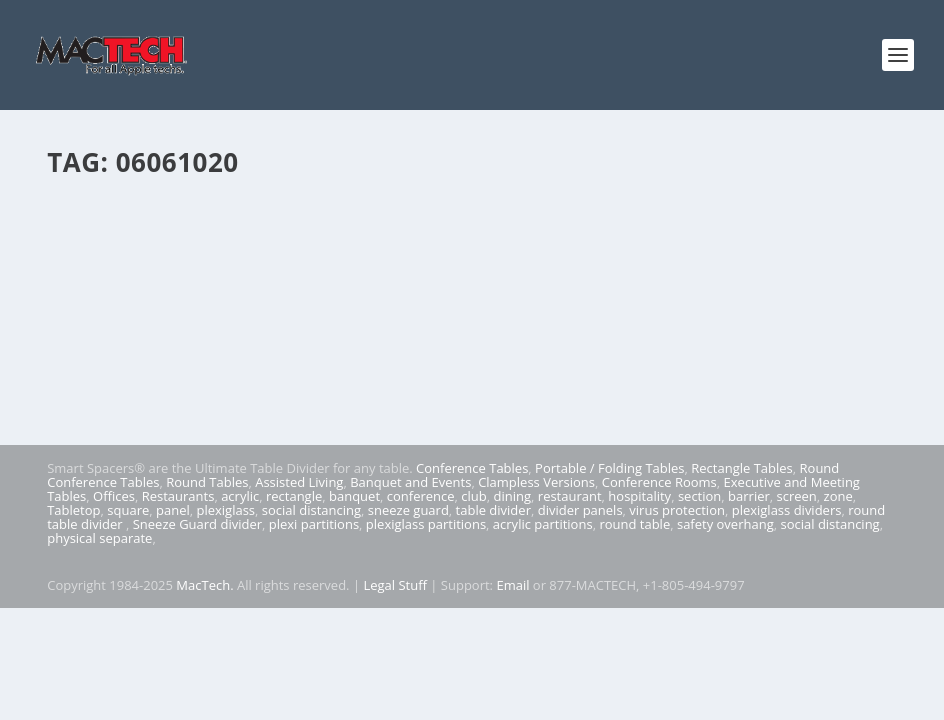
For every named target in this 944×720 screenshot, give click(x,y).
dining (513, 496)
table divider (493, 510)
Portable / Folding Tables (609, 468)
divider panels (580, 510)
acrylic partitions (543, 524)
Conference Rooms (659, 482)
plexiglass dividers (787, 510)
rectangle (294, 496)
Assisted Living (299, 482)
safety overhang (725, 524)
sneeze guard (408, 510)
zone (838, 496)
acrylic (240, 496)
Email (512, 585)
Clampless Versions (536, 482)
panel (173, 510)
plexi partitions (314, 524)
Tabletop (73, 510)
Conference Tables (472, 468)
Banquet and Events (410, 482)
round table (634, 524)
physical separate (99, 538)
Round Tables (207, 482)
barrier (749, 496)
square (128, 510)
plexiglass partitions (426, 524)
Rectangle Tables (742, 468)
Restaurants (178, 496)
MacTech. (204, 585)
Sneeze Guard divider (197, 524)
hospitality (639, 496)
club (473, 496)
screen (797, 496)
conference (421, 496)
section (699, 496)
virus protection (677, 510)
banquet (354, 496)
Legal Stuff (395, 585)
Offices (114, 496)
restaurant (570, 496)
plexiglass (225, 510)
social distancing (311, 510)
